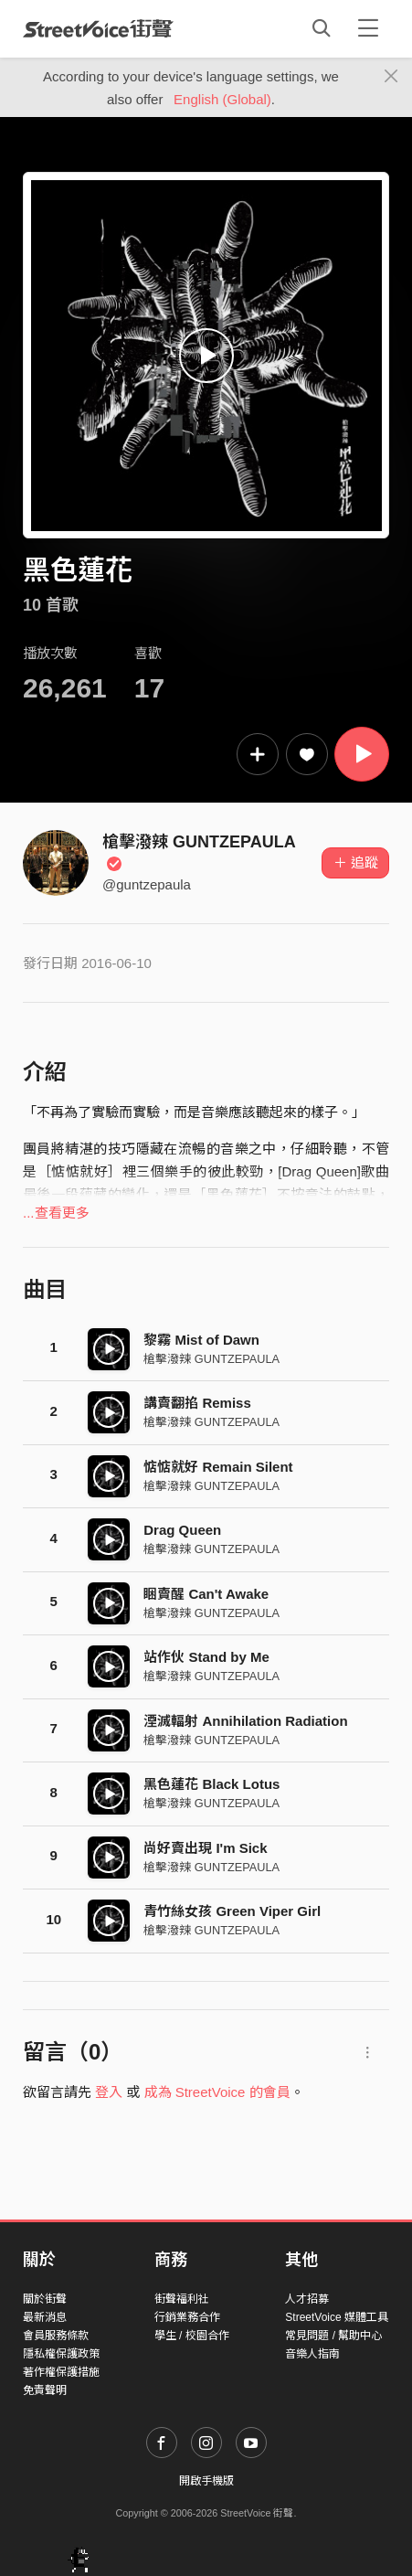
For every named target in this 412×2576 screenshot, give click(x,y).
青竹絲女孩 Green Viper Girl (232, 1911)
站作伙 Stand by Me (206, 1657)
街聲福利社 (181, 2299)
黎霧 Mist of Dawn (201, 1339)
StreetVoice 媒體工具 (336, 2317)
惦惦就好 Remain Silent (217, 1466)
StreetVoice (98, 28)
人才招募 (307, 2299)
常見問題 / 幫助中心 (333, 2335)
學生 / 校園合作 (191, 2335)
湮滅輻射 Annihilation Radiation (245, 1721)
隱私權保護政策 (61, 2353)
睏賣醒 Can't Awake (206, 1594)
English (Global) (222, 99)
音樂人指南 (312, 2353)
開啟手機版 (206, 2481)
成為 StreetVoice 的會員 (217, 2092)
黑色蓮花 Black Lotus (211, 1784)
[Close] (391, 77)
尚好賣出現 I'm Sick (205, 1848)
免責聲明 (45, 2390)
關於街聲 (45, 2299)
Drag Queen (182, 1530)
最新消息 (45, 2317)
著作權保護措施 (61, 2372)
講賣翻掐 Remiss (197, 1402)
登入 (108, 2092)
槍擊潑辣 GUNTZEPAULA (211, 1359)
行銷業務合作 (187, 2317)
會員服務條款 (56, 2335)
